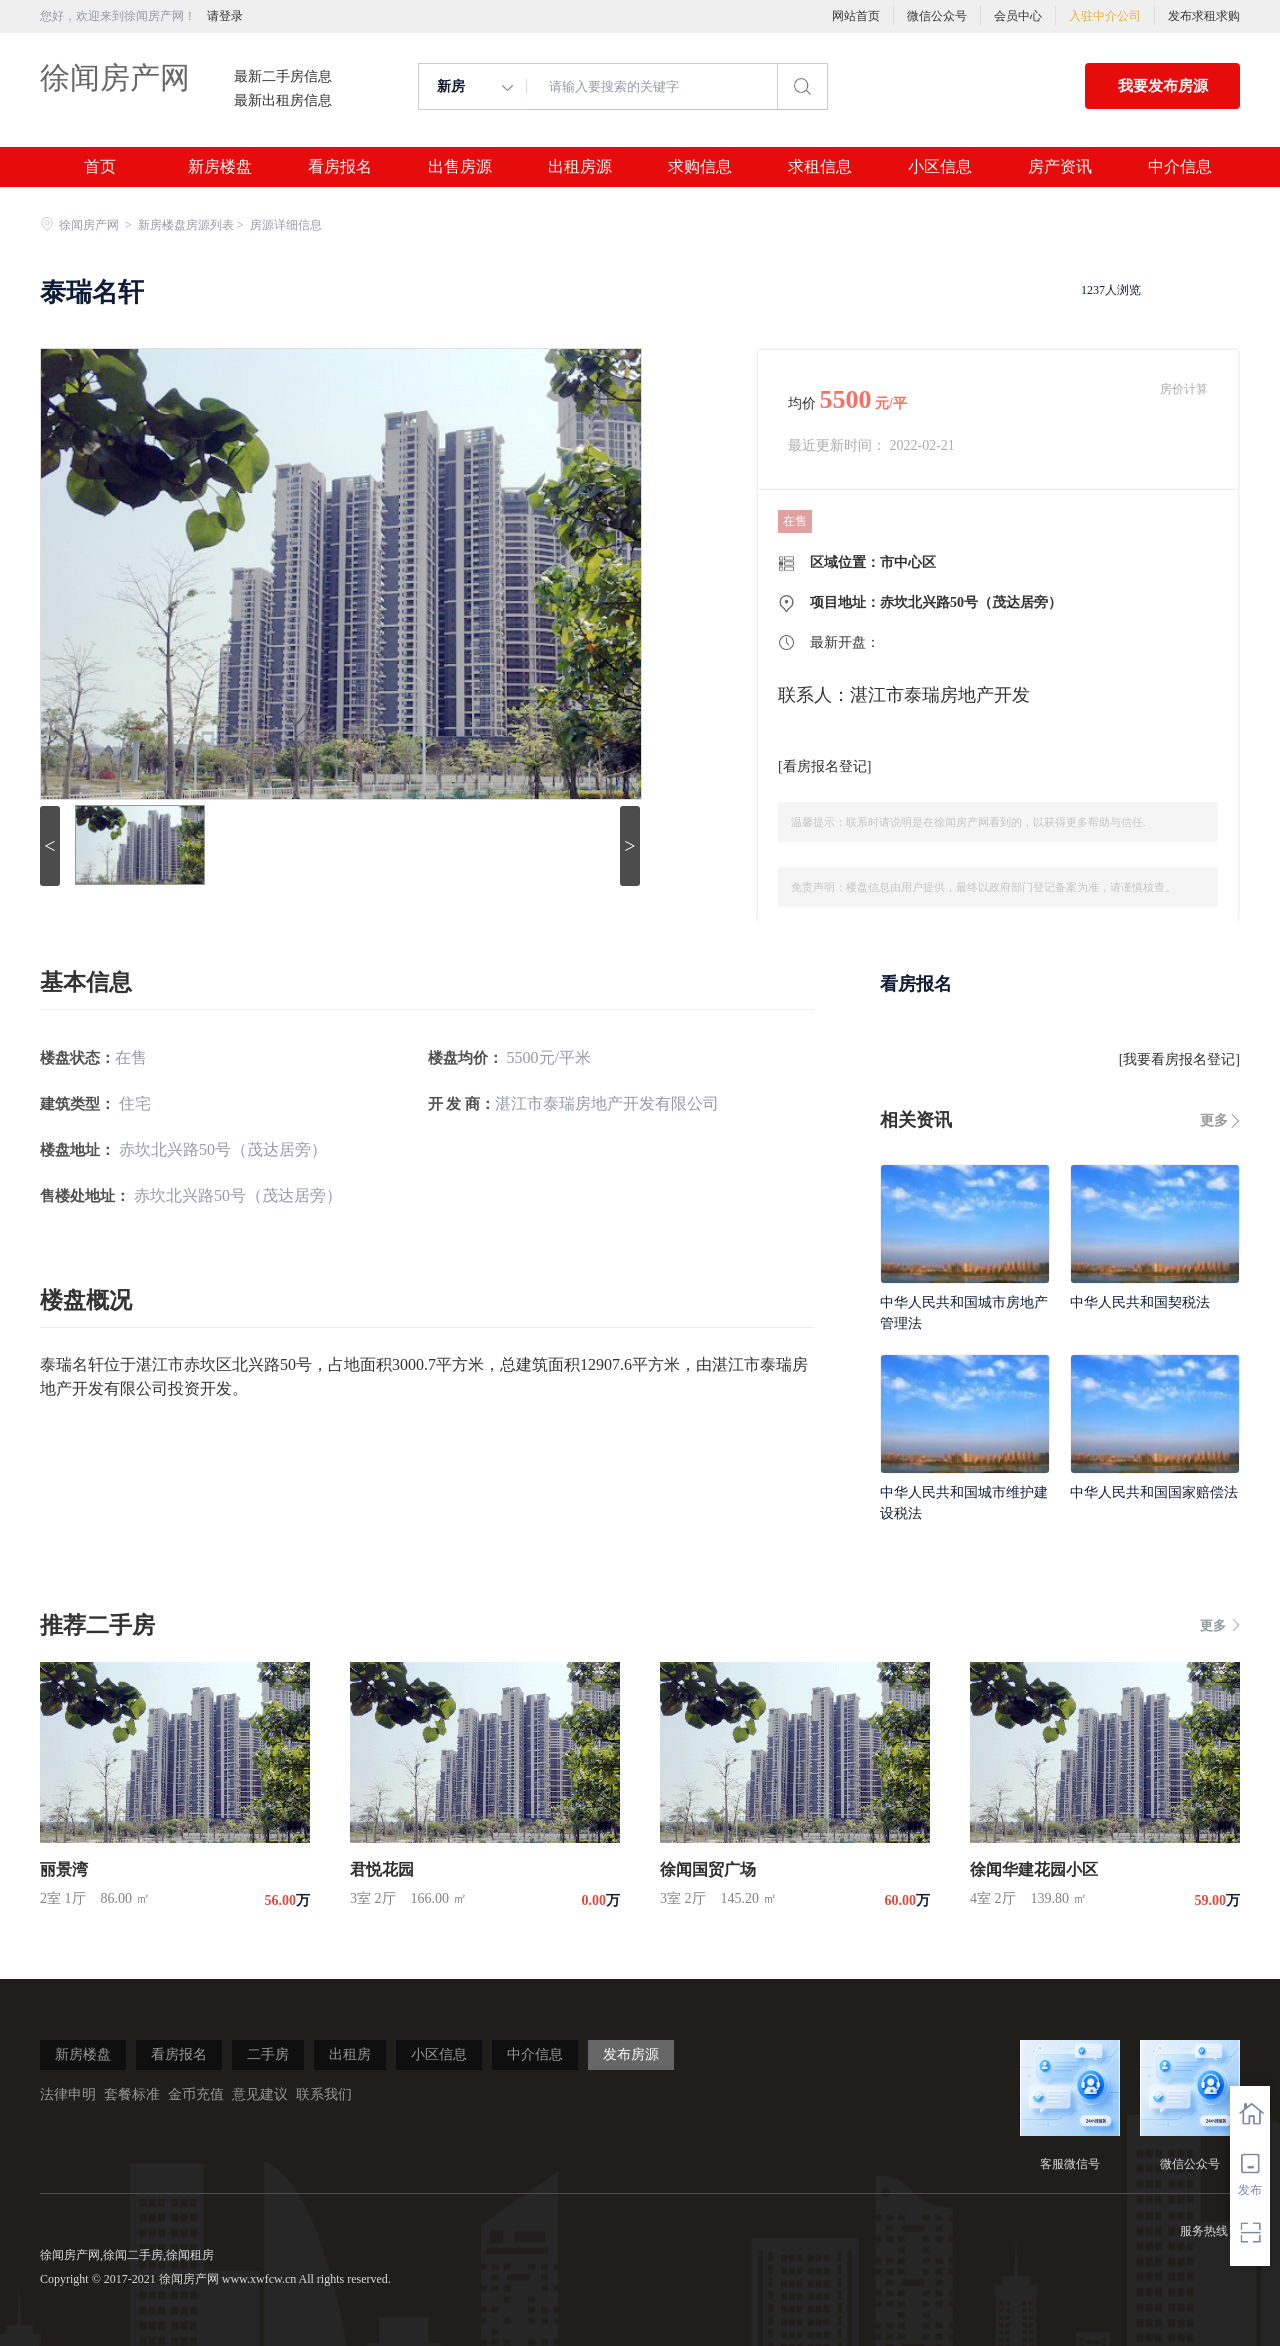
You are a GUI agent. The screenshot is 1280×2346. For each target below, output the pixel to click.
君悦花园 (382, 1869)
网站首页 (856, 16)
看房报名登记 (825, 766)
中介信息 (1180, 167)
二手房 (268, 2054)
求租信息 (820, 167)
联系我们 (324, 2094)
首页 (100, 167)
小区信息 (940, 167)
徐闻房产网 (115, 77)
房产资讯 (1060, 167)
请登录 (225, 16)
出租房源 (580, 167)
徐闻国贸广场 (708, 1869)
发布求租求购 (1204, 16)
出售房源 (460, 167)
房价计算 (1184, 389)
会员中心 (1018, 16)
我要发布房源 (1163, 86)
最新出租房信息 (283, 101)
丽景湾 (64, 1869)
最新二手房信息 (283, 77)
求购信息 (700, 167)
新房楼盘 (220, 167)
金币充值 (196, 2094)
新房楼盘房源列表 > (192, 225)
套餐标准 (132, 2094)
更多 (1214, 1120)
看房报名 (340, 167)
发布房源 (631, 2054)
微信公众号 (937, 16)
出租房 (350, 2054)
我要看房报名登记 (1179, 1059)
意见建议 (260, 2094)
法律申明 (68, 2094)
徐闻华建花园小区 (1034, 1869)
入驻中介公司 (1105, 16)
